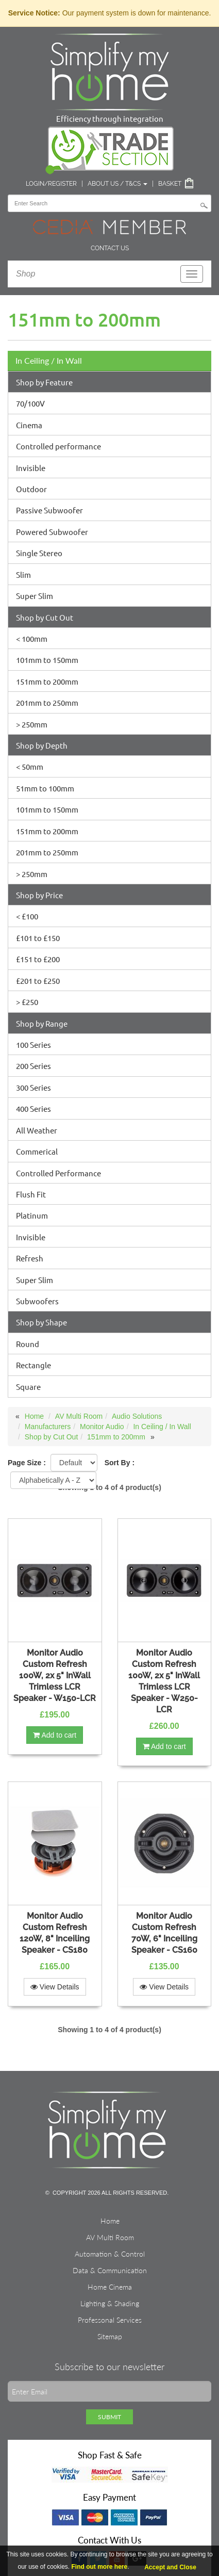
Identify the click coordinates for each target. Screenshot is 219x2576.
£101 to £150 (38, 938)
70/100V (30, 403)
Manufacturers (48, 1426)
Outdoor (31, 489)
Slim (23, 574)
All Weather (36, 1130)
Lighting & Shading (109, 2303)
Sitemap (109, 2336)
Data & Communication (110, 2270)
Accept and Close (170, 2567)
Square (28, 1386)
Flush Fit (31, 1194)
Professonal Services (110, 2319)
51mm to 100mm (45, 788)
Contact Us (110, 248)
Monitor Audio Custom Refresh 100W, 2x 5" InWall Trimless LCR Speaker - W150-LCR (54, 1675)
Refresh (29, 1258)
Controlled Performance (58, 1173)
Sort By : (119, 1463)
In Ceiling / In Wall (48, 360)
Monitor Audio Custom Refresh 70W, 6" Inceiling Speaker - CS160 (164, 1933)
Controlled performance (58, 446)
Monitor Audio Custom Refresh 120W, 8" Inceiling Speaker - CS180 (55, 1933)
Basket (169, 183)
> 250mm (31, 724)
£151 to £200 (38, 959)
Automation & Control (110, 2253)
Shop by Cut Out (44, 617)
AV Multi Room (79, 1416)
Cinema (29, 425)
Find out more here (100, 2566)
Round (27, 1344)
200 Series (33, 1066)
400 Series (33, 1108)
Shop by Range (42, 1023)
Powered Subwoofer (52, 532)
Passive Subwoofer (49, 510)
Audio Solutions (137, 1416)
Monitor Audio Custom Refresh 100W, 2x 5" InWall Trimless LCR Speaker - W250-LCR (164, 1681)
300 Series (33, 1087)
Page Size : (27, 1463)
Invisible (30, 468)
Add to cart (54, 1735)
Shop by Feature (44, 382)
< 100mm (31, 638)
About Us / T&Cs (117, 183)
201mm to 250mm (47, 702)
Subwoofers (37, 1301)
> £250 (27, 1002)
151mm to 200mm (47, 681)
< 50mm (29, 766)
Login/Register (51, 183)
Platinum (32, 1215)
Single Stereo (39, 553)
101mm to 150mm (47, 660)
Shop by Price (39, 895)
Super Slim (34, 596)
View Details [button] (54, 1987)
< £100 (27, 916)
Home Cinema (110, 2286)
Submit (109, 2417)
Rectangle (33, 1365)
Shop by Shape (41, 1322)
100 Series (33, 1044)
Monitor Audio (102, 1426)
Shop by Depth (42, 745)
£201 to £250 (38, 980)
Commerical (37, 1151)
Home (34, 1416)
